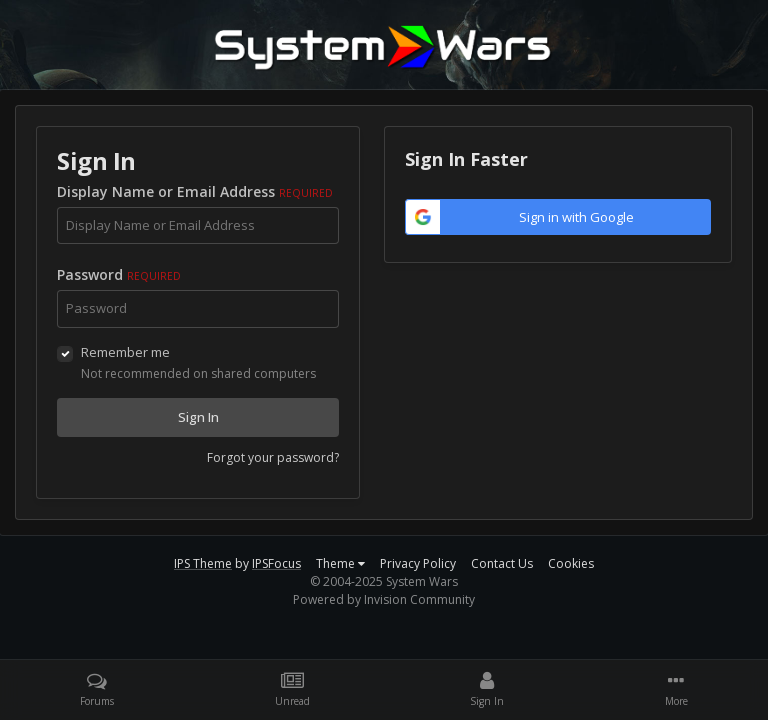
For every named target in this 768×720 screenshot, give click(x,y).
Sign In (198, 417)
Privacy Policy (418, 563)
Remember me (125, 352)
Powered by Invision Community (384, 599)
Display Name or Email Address (195, 191)
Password (119, 274)
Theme (340, 563)
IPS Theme (203, 563)
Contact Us (502, 563)
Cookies (571, 563)
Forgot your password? (273, 457)
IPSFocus (276, 563)
